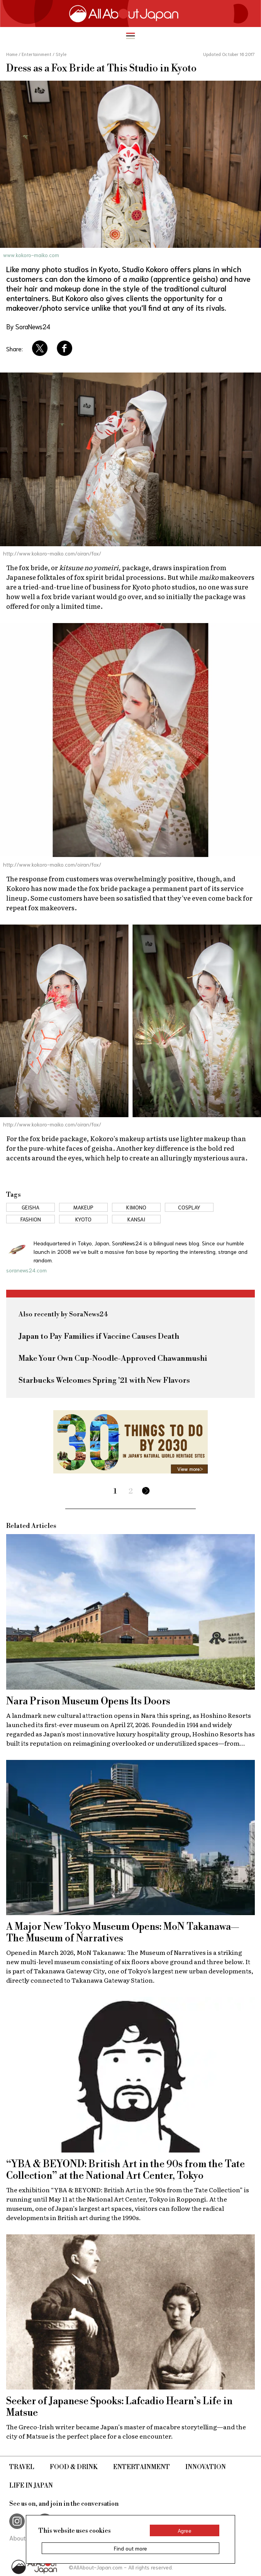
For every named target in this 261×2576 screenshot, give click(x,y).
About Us (21, 2538)
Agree (185, 2530)
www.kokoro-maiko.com (31, 254)
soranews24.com (26, 1270)
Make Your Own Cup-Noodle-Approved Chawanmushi (113, 1358)
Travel (21, 2467)
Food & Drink (74, 2467)
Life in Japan (31, 2486)
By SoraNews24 (28, 326)
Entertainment (141, 2467)
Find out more (130, 2548)
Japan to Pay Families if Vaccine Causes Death (99, 1336)
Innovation (205, 2467)
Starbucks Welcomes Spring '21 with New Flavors (104, 1380)
